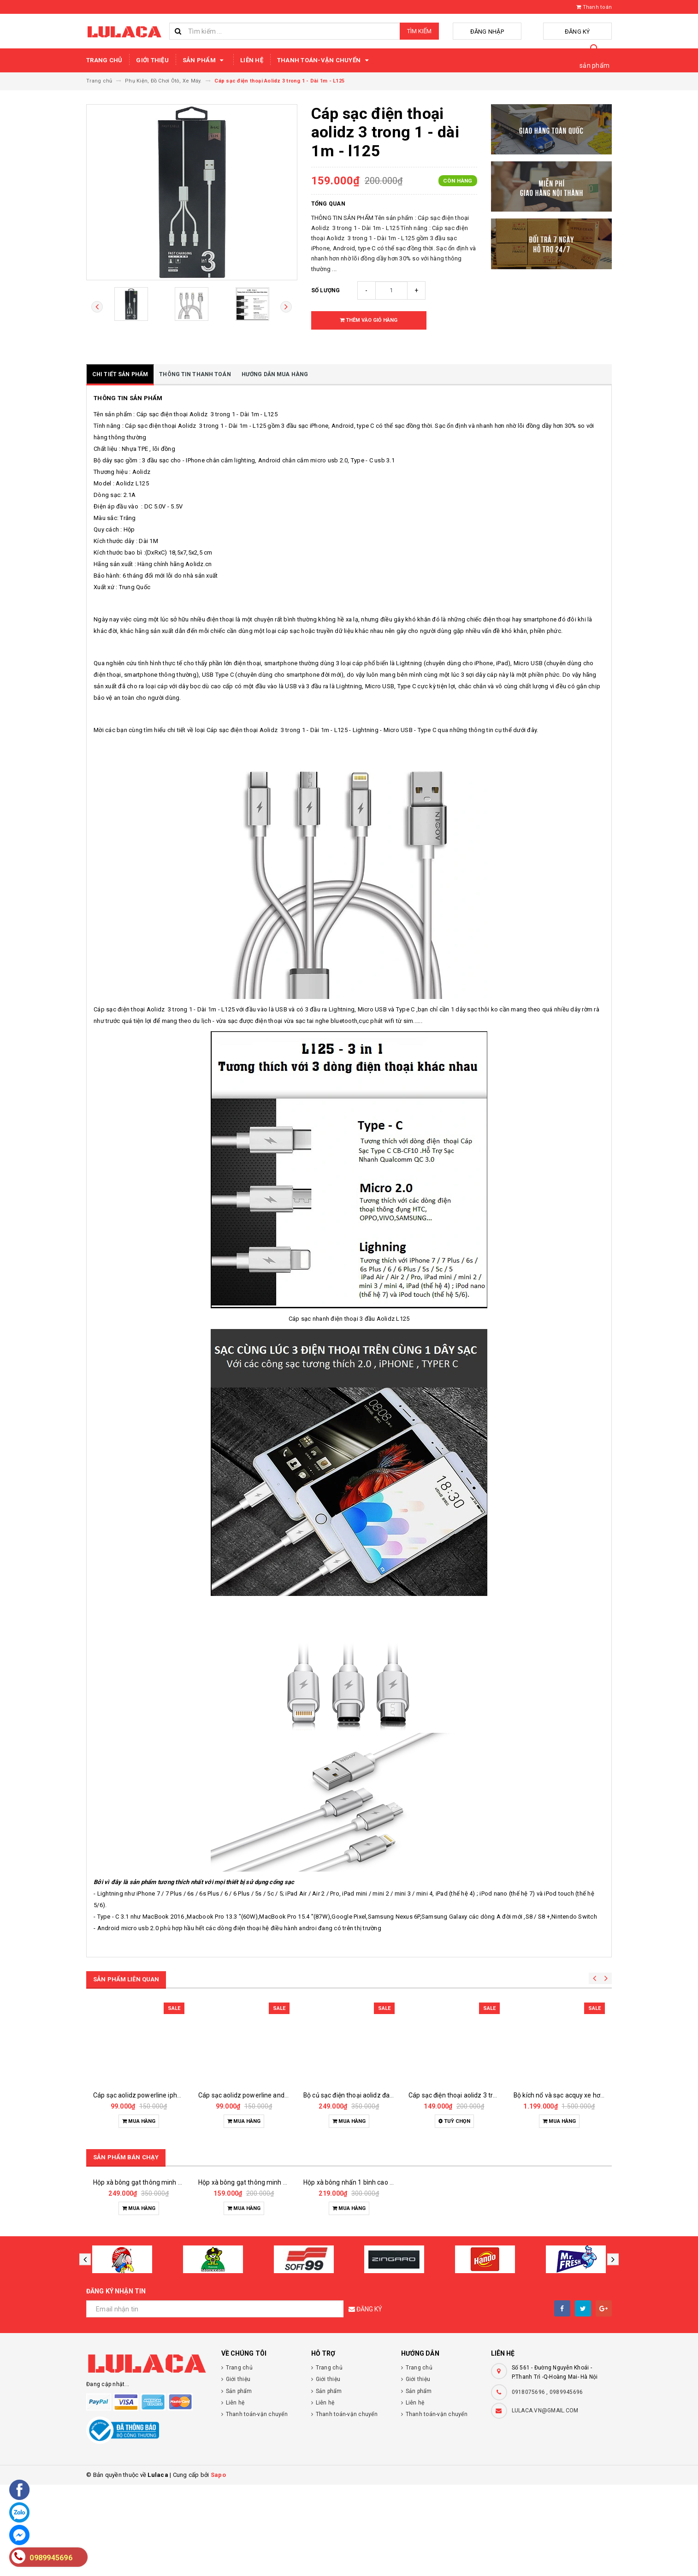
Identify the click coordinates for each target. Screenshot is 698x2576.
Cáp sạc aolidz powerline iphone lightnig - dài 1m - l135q (176, 2095)
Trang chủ (104, 60)
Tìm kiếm (419, 31)
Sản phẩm (204, 60)
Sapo (218, 2566)
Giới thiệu (152, 60)
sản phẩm (594, 65)
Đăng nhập (521, 31)
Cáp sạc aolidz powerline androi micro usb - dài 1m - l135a (284, 2095)
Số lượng (325, 290)
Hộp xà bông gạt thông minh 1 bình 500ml (259, 2273)
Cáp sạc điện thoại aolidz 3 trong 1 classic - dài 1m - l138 (491, 2095)
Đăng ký (589, 31)
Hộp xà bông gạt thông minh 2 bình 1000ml (156, 2273)
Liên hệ (251, 60)
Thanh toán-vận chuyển (324, 60)
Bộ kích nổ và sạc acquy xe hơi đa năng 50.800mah (588, 2095)
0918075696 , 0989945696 (547, 2483)
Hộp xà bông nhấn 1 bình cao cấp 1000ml (363, 2273)
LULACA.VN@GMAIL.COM (545, 2502)
